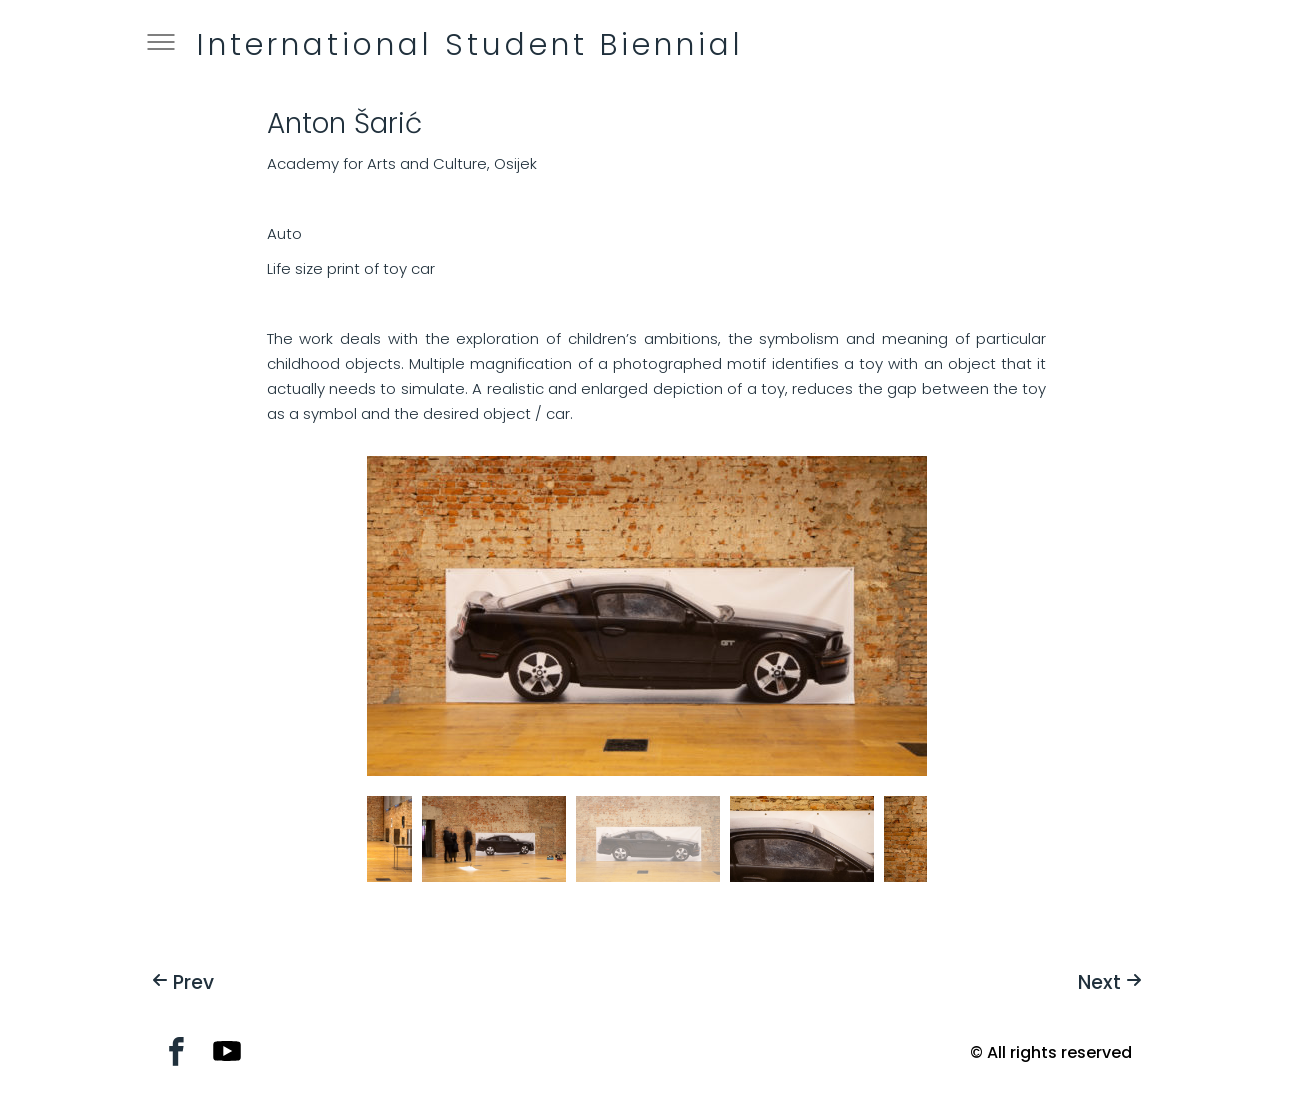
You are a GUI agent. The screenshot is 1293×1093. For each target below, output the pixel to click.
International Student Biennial (470, 45)
